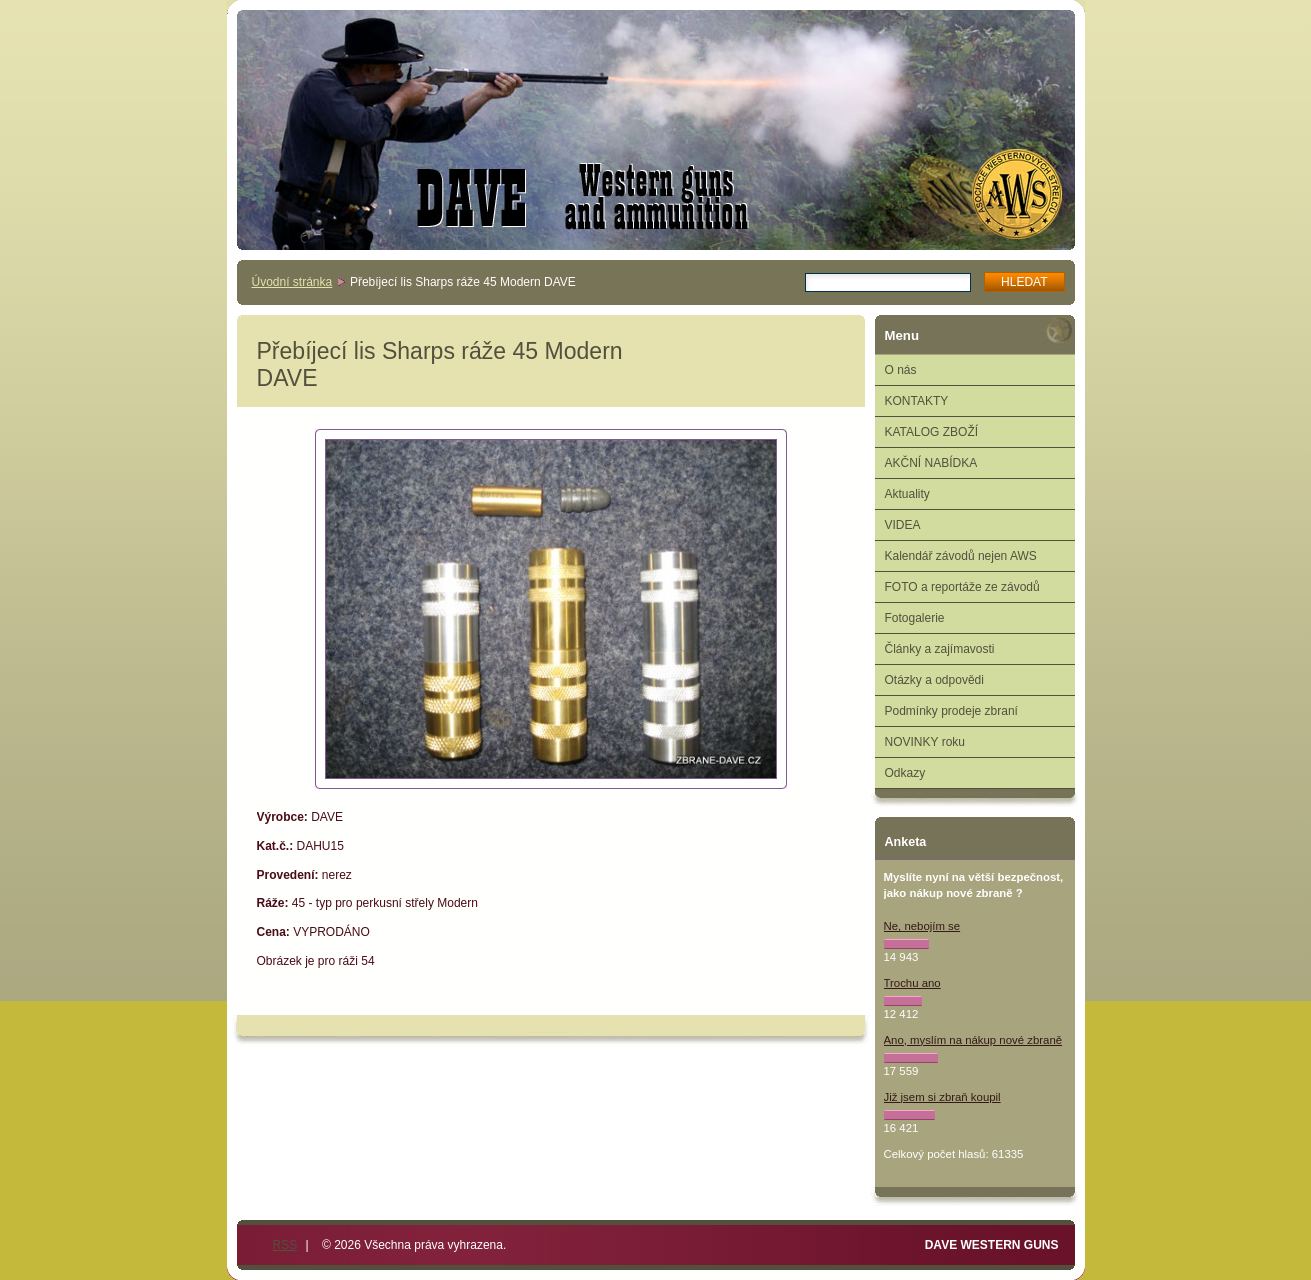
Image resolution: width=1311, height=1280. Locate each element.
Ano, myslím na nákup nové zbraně (973, 1040)
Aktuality (907, 494)
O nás (901, 370)
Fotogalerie (915, 618)
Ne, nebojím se (922, 926)
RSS (285, 1245)
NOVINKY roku (925, 742)
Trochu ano (912, 983)
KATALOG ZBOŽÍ (932, 432)
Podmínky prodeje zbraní (951, 711)
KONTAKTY (917, 401)
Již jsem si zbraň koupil (942, 1097)
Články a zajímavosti (940, 649)
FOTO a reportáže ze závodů (962, 587)
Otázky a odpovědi (934, 680)
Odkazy (905, 773)
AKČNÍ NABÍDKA (931, 463)
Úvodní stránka (292, 282)
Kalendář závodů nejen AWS (961, 556)
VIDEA (903, 525)
